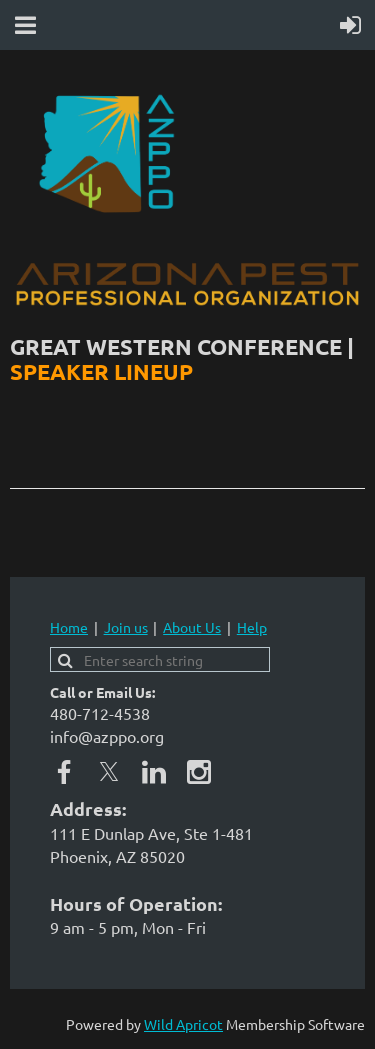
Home (69, 627)
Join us (126, 627)
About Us (192, 627)
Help (252, 627)
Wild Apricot (183, 1024)
